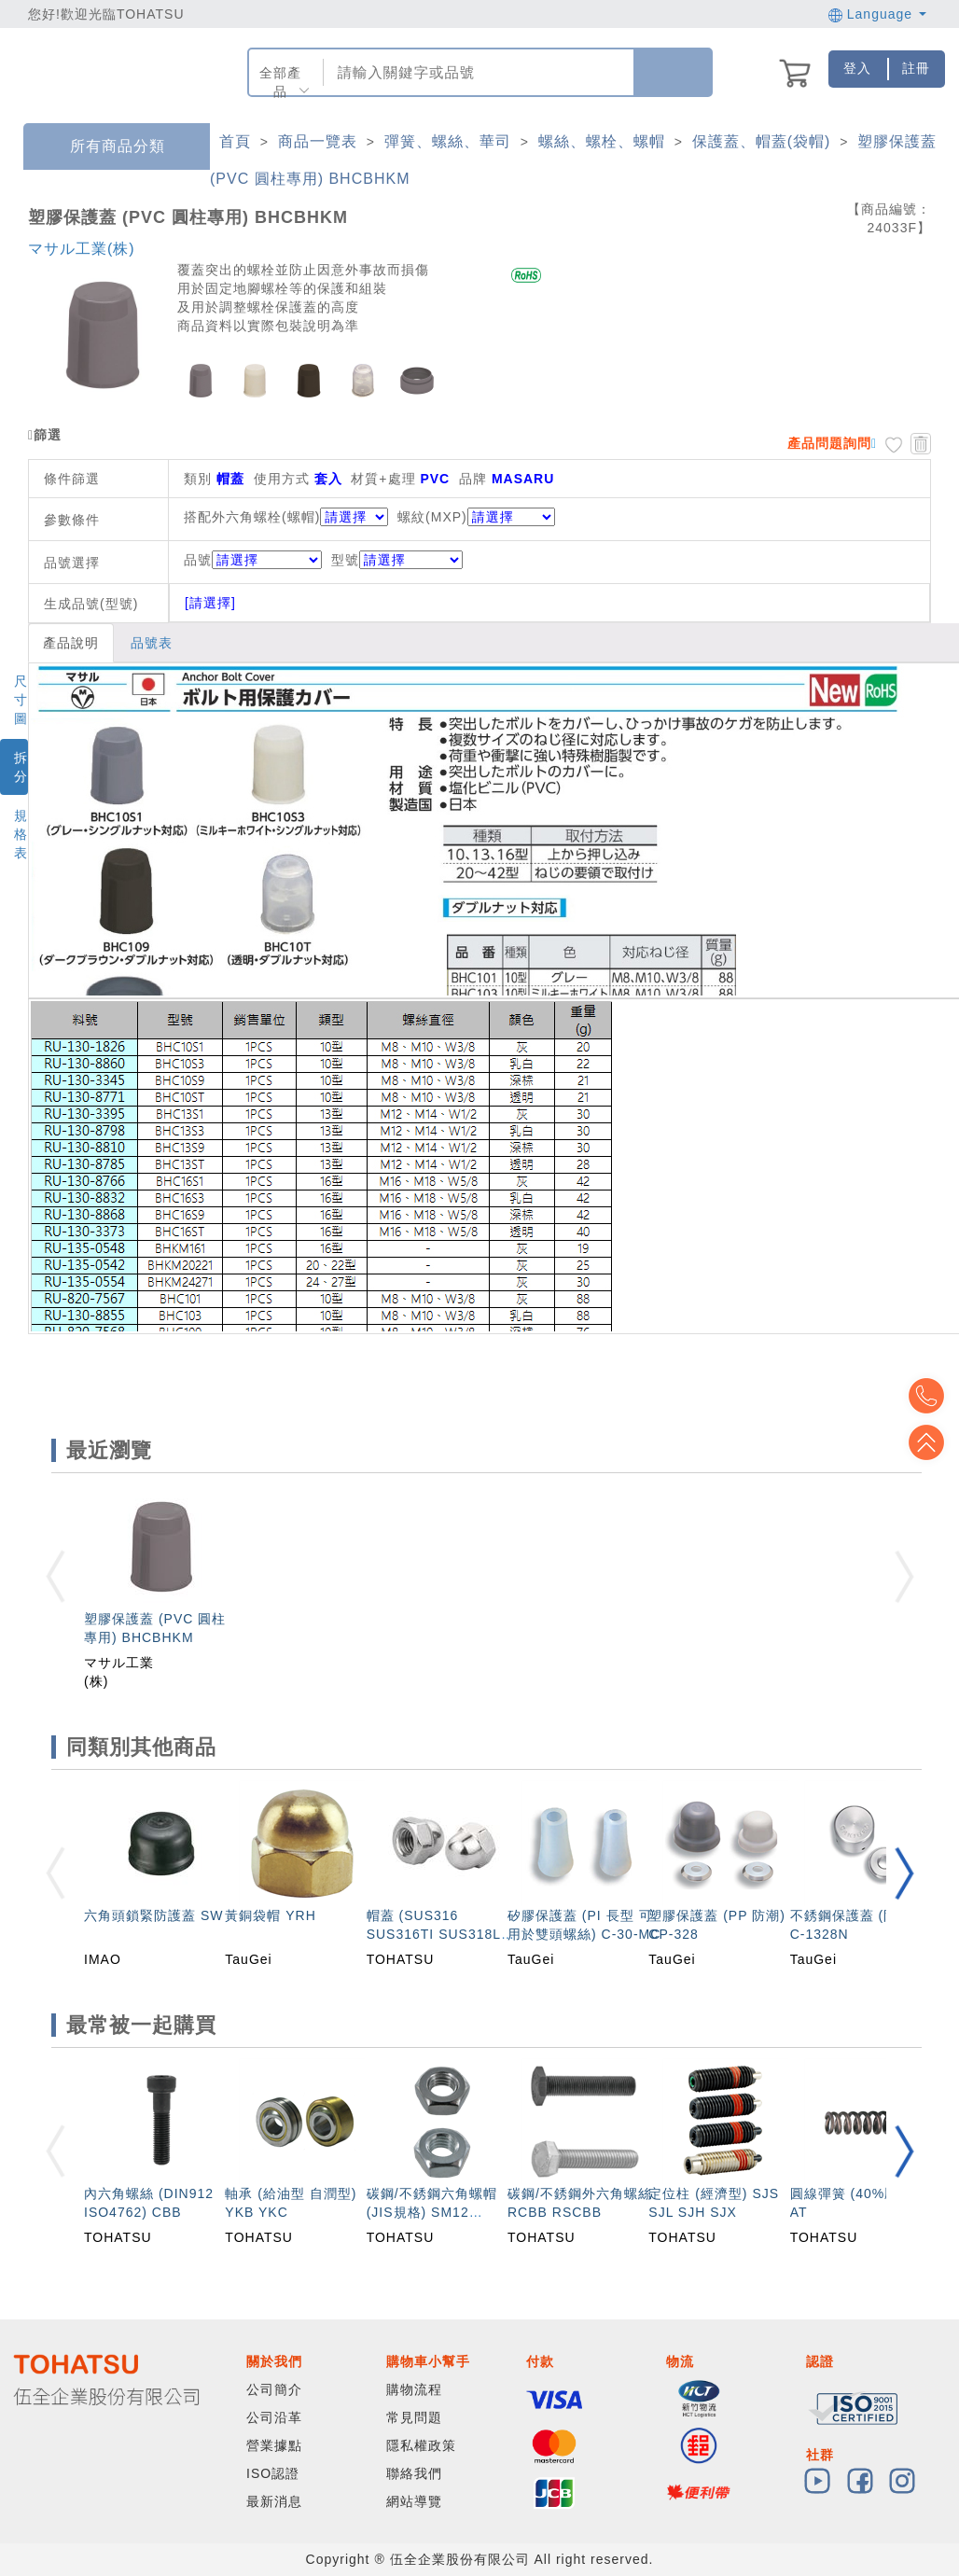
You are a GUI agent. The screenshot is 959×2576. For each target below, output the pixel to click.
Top (931, 1442)
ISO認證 (272, 2473)
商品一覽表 (317, 141)
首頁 (235, 141)
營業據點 (274, 2445)
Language (877, 14)
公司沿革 (274, 2417)
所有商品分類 (103, 147)
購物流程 (414, 2389)
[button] (904, 1873)
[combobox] (477, 72)
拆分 (21, 767)
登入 (857, 68)
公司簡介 (274, 2389)
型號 (397, 559)
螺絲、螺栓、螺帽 (601, 141)
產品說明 (71, 642)
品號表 (152, 642)
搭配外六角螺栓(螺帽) (252, 516)
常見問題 (414, 2417)
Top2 (931, 1395)
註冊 (916, 68)
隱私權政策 (421, 2445)
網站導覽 (414, 2501)
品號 (253, 559)
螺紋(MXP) (432, 516)
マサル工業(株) (81, 249)
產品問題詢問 (829, 443)
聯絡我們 (414, 2473)
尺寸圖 (21, 700)
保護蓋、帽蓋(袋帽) (761, 141)
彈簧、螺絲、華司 (447, 141)
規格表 (21, 834)
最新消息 (274, 2501)
